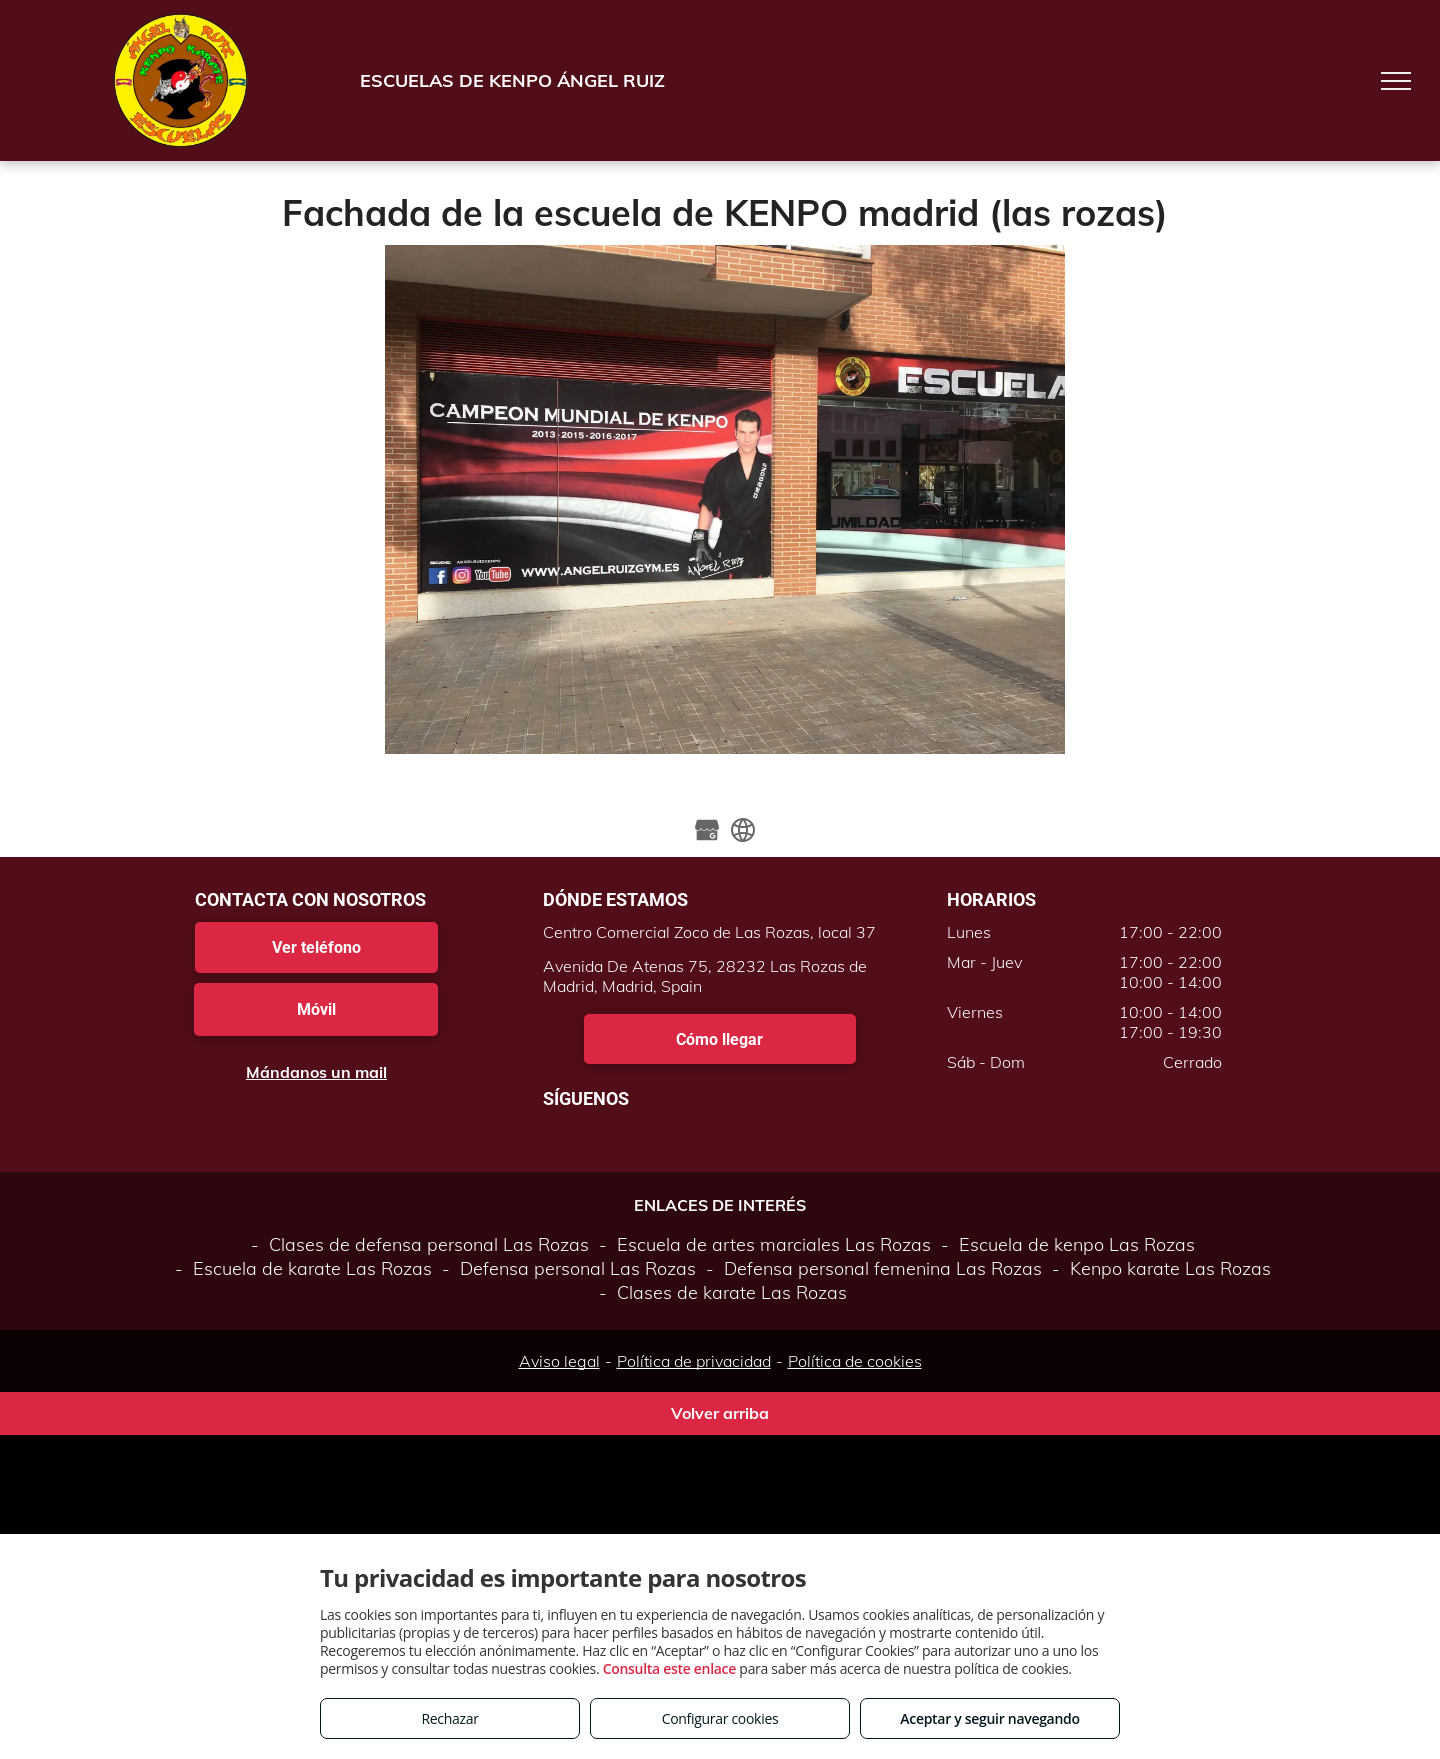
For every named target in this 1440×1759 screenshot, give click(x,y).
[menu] (1396, 81)
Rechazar (449, 1718)
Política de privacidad (694, 1361)
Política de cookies (855, 1361)
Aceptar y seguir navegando (989, 1718)
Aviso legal (559, 1361)
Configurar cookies (720, 1718)
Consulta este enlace (669, 1668)
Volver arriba (720, 1413)
